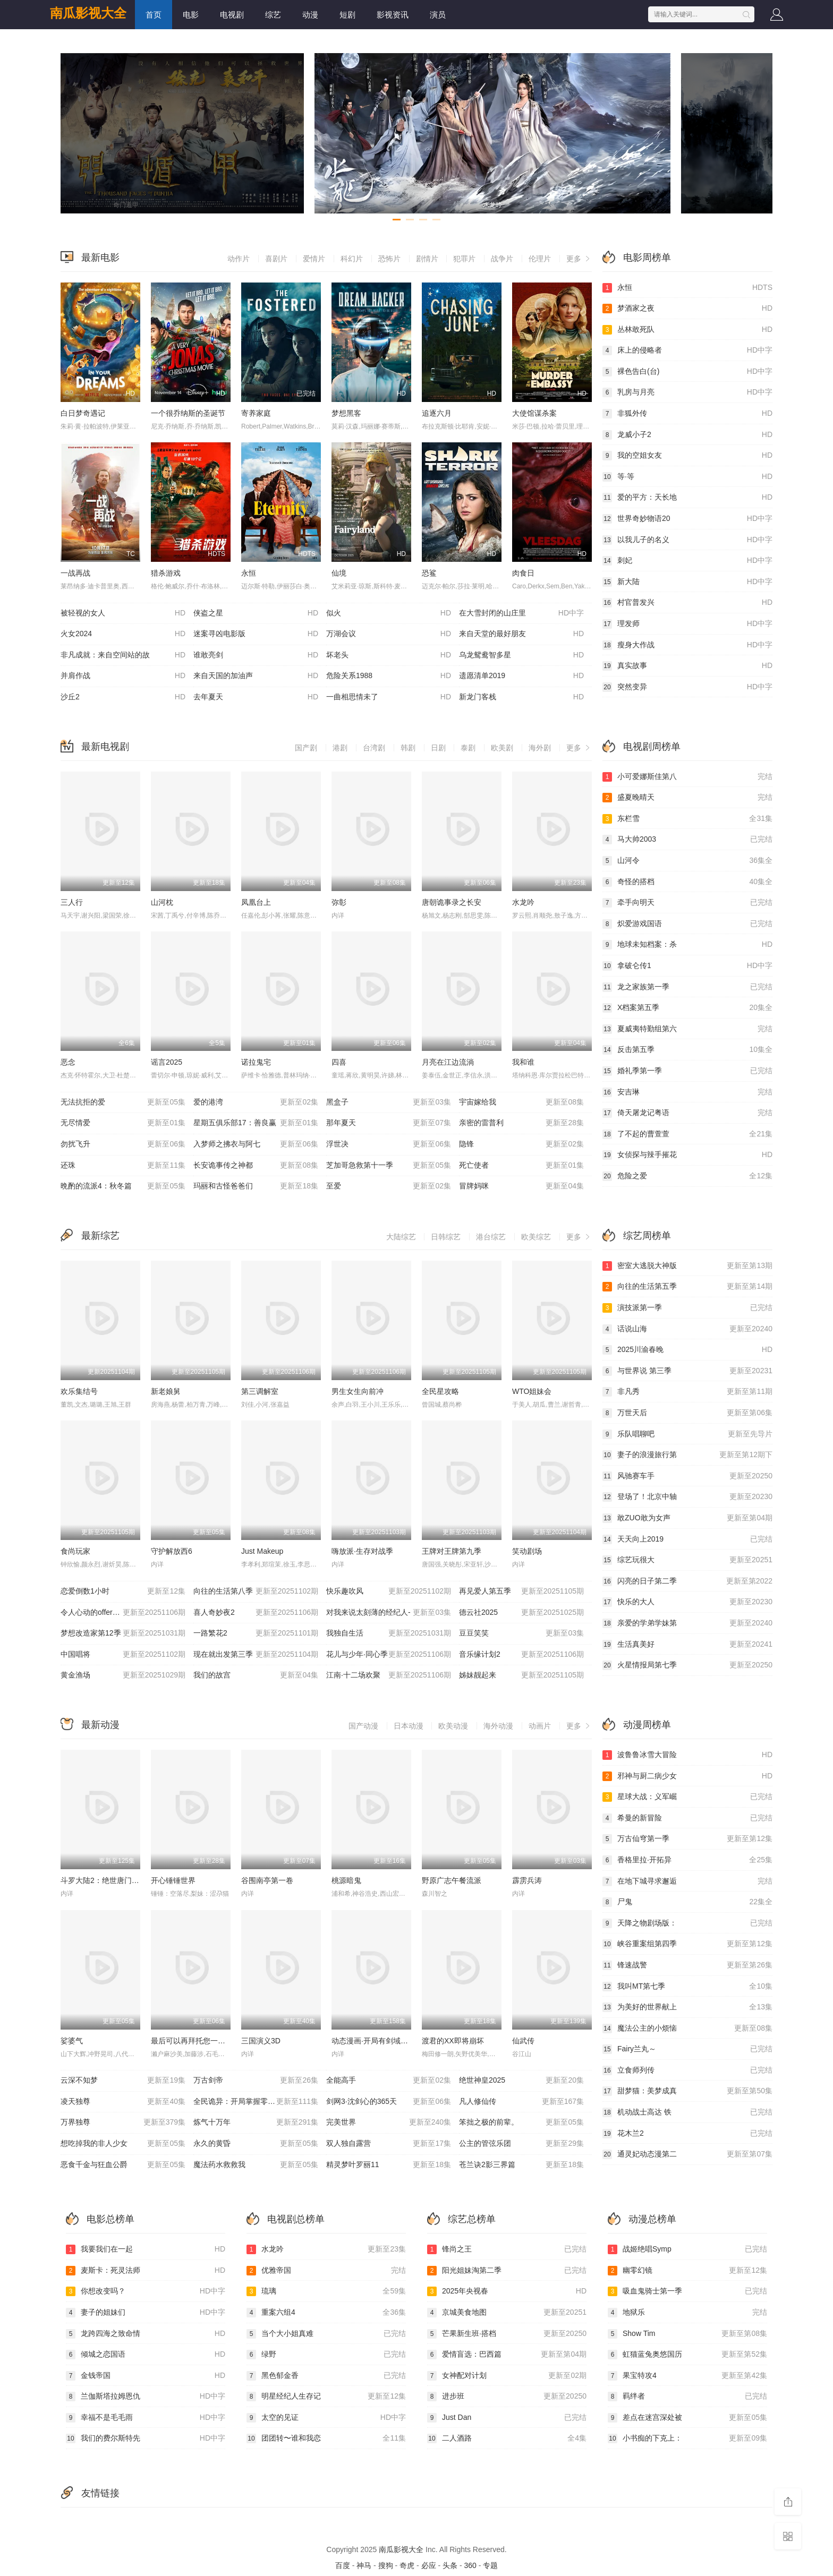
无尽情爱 (123, 1123)
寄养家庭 (256, 413)
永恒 (248, 573)
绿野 (326, 2354)
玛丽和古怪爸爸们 (255, 1186)
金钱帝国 (145, 2375)
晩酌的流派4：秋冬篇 (123, 1186)
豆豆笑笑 (521, 1633)
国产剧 (306, 747)
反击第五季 (687, 1050)
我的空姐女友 (687, 455)
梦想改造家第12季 (123, 1633)
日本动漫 (408, 1726)
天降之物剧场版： (687, 1923)
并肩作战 (123, 676)
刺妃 (687, 560)
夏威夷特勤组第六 (687, 1029)
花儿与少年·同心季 (388, 1654)
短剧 (347, 14)
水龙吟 (523, 902)
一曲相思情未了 (388, 697)
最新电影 (100, 257)
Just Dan (506, 2417)
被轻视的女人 (123, 613)
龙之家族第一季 (687, 987)
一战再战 (75, 573)
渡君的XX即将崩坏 (453, 2040)
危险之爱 (687, 1176)
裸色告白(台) (687, 371)
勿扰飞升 (123, 1144)
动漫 (310, 14)
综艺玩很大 (687, 1560)
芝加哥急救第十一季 (388, 1165)
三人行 (72, 902)
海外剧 (540, 747)
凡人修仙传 (521, 2101)
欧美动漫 (453, 1726)
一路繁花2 (255, 1633)
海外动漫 (498, 1726)
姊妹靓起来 (521, 1675)
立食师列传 (687, 2070)
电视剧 (232, 14)
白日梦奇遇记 (83, 413)
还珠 (123, 1165)
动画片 (540, 1726)
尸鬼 (687, 1902)
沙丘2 (123, 697)
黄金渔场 (123, 1675)
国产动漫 (363, 1726)
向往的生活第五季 (687, 1286)
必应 (428, 2565)
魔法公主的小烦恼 (687, 2028)
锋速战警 (687, 1965)
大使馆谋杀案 (534, 413)
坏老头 (388, 655)
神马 (363, 2565)
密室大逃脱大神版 (687, 1266)
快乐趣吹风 (388, 1591)
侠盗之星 (255, 613)
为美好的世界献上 (687, 2007)
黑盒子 (388, 1102)
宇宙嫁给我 (521, 1102)
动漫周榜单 (647, 1724)
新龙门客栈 (521, 697)
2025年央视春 (506, 2291)
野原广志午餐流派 (451, 1880)
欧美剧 (502, 747)
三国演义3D (260, 2040)
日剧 (438, 747)
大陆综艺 (401, 1237)
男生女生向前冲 (358, 1391)
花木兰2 (687, 2133)
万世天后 (687, 1413)
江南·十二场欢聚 (388, 1675)
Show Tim (687, 2334)
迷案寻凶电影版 (255, 634)
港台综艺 (491, 1237)
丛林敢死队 (687, 329)
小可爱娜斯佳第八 (687, 777)
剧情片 (427, 258)
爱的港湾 (255, 1102)
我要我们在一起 (145, 2249)
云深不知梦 (123, 2080)
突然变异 (687, 687)
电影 (191, 14)
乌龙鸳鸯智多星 (521, 655)
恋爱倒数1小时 (123, 1591)
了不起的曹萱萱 (687, 1134)
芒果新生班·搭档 (506, 2334)
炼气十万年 (255, 2122)
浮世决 (388, 1144)
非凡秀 (687, 1392)
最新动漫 (100, 1724)
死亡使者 (521, 1165)
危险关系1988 (388, 676)
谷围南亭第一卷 (267, 1880)
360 (470, 2565)
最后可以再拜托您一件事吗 (195, 2040)
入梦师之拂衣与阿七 (255, 1144)
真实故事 (687, 666)
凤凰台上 (256, 902)
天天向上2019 (687, 1539)
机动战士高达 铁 (687, 2112)
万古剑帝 (255, 2080)
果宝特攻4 (687, 2375)
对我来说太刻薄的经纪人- (388, 1612)
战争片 (502, 258)
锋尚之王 (506, 2249)
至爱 (388, 1186)
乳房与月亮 (687, 392)
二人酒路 (506, 2438)
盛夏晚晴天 (687, 797)
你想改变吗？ (145, 2291)
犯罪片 (464, 258)
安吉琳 (687, 1092)
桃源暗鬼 (346, 1880)
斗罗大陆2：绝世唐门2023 (104, 1880)
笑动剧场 (527, 1551)
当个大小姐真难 (326, 2334)
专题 (490, 2565)
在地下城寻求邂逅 (687, 1881)
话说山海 (687, 1329)
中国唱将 (123, 1654)
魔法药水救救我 (255, 2165)
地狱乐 (687, 2312)
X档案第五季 (687, 1008)
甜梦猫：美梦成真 (687, 2091)
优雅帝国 (326, 2270)
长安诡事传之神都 (255, 1165)
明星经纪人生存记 (326, 2396)
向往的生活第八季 (255, 1591)
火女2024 (123, 634)
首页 (154, 14)
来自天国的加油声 (255, 676)
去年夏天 (255, 697)
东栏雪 (687, 819)
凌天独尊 (123, 2101)
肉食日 (523, 573)
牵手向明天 (687, 902)
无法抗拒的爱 (123, 1102)
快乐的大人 (687, 1602)
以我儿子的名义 (687, 540)
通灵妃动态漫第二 (687, 2154)
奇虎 (407, 2565)
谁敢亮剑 (255, 655)
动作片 (238, 258)
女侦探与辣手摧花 (687, 1155)
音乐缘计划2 (521, 1654)
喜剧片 (276, 258)
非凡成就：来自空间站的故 (123, 655)
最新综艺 (100, 1235)
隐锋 (521, 1144)
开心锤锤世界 (173, 1880)
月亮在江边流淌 (448, 1062)
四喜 (339, 1062)
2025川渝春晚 (687, 1350)
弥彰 (339, 902)
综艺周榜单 (647, 1235)
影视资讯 (393, 14)
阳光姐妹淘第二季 (506, 2270)
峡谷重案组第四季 (687, 1944)
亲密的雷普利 (521, 1123)
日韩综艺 (446, 1237)
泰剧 (468, 747)
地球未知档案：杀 (687, 944)
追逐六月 (437, 413)
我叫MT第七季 (687, 1986)
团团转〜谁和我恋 (326, 2438)
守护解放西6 (171, 1551)
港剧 (340, 747)
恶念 (68, 1062)
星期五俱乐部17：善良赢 (255, 1123)
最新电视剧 (105, 746)
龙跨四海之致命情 (145, 2334)
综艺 (273, 14)
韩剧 (408, 747)
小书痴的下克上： (687, 2438)
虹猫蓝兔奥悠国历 (687, 2354)
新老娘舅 (166, 1391)
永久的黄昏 (255, 2143)
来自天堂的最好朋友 (521, 634)
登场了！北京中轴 (687, 1497)
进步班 (506, 2396)
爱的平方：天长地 (687, 497)
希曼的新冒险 (687, 1818)
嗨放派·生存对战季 (362, 1551)
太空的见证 (326, 2417)
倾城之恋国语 (145, 2354)
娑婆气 (72, 2040)
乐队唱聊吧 (687, 1434)
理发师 (687, 624)
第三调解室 (259, 1391)
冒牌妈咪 (521, 1186)
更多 (579, 258)
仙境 (339, 573)
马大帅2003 (687, 839)
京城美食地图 (506, 2312)
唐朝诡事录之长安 (451, 902)
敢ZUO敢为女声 (687, 1518)
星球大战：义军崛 (687, 1797)
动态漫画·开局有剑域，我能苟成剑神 (392, 2040)
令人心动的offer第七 (123, 1612)
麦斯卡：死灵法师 (145, 2270)
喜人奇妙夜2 (255, 1612)
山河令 (687, 860)
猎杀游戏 (166, 573)
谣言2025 (166, 1062)
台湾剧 (374, 747)
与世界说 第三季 (687, 1371)
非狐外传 (687, 413)
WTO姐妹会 (531, 1391)
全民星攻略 (440, 1391)
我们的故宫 (255, 1675)
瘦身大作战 (687, 645)
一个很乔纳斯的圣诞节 (188, 413)
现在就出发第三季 (255, 1654)
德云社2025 (521, 1612)
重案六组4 (326, 2312)
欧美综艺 (536, 1237)
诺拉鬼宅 (256, 1062)
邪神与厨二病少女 (687, 1776)
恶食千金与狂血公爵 (123, 2165)
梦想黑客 (346, 413)
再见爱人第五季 (521, 1591)
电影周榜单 (647, 257)
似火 (388, 613)
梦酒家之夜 (687, 308)
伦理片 (540, 258)
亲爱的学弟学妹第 (687, 1623)
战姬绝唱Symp (687, 2249)
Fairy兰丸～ (687, 2049)
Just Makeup (262, 1551)
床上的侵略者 (687, 350)
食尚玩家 (75, 1551)
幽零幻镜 (687, 2270)
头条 (450, 2565)
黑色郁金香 (326, 2375)
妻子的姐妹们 (145, 2312)
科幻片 (352, 258)
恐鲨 (429, 573)
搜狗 (385, 2565)
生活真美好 (687, 1644)
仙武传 (523, 2040)
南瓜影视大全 (88, 13)
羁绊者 (687, 2396)
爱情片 (314, 258)
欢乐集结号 (79, 1391)
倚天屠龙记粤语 (687, 1113)
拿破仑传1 (687, 966)
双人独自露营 (388, 2143)
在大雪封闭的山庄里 (521, 613)
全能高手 (388, 2080)
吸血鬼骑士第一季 (687, 2291)
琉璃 (326, 2291)
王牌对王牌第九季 (451, 1551)
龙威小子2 (687, 435)
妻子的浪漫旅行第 (687, 1455)
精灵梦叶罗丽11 (388, 2165)
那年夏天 (388, 1123)
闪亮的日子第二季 (687, 1581)
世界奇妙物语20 (687, 519)
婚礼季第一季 (687, 1071)
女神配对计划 (506, 2375)
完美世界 (388, 2122)
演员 (438, 14)
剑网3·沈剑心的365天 (388, 2101)
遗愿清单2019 (521, 676)
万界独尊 (123, 2122)
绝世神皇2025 (521, 2080)
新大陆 (687, 582)
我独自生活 (388, 1633)
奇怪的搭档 (687, 882)
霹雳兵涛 (527, 1880)
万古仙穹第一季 (687, 1839)
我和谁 (523, 1062)
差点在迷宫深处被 (687, 2417)
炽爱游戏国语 (687, 924)
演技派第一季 (687, 1308)
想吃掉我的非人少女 (123, 2143)
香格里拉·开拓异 (687, 1860)
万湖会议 (388, 634)
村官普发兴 (687, 602)
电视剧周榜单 (652, 746)
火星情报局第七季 (687, 1665)
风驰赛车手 (687, 1476)
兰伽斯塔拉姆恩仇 (145, 2396)
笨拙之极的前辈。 (521, 2122)
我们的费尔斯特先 (145, 2438)
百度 (342, 2565)
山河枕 (162, 902)
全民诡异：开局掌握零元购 (255, 2101)
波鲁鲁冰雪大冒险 (687, 1755)
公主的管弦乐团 (521, 2143)
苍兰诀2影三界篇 (521, 2165)
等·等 (687, 477)
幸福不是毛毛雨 (145, 2417)
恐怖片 (389, 258)
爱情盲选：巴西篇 (506, 2354)
